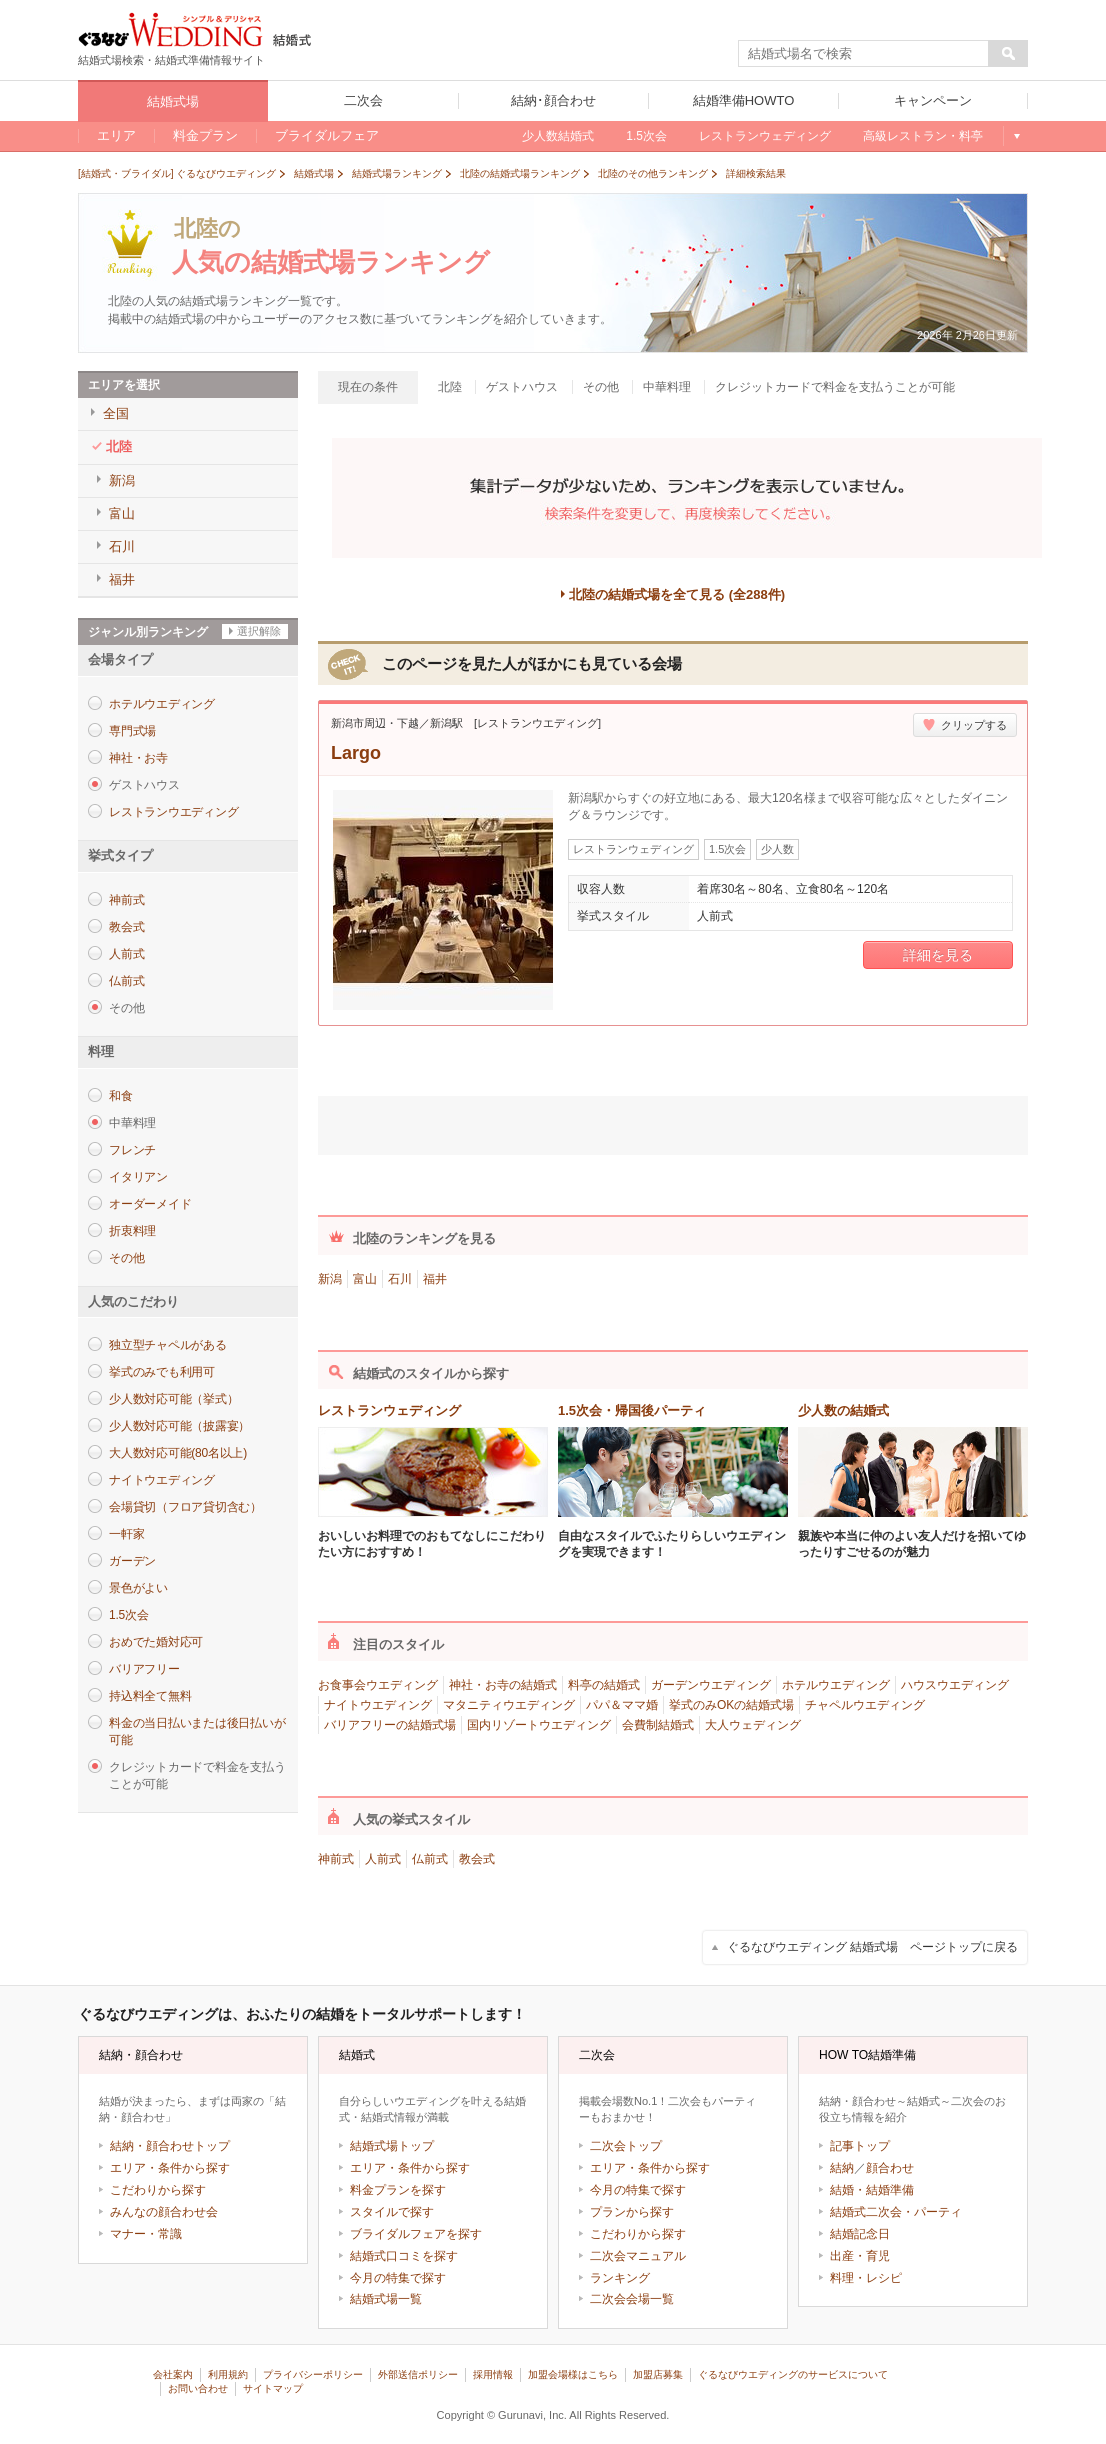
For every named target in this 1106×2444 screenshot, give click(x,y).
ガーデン (132, 1561)
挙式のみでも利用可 (162, 1372)
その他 (126, 1258)
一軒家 (126, 1534)
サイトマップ (273, 2388)
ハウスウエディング (955, 1685)
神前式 (126, 900)
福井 (435, 1279)
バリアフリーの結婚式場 (390, 1725)
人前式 (126, 954)
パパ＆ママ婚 (622, 1705)
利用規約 (228, 2374)
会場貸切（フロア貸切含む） (185, 1507)
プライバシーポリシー (313, 2374)
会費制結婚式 (658, 1725)
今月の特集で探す (398, 2278)
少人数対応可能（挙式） (173, 1399)
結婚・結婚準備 (872, 2190)
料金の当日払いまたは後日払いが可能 (197, 1731)
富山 (365, 1279)
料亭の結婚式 (604, 1685)
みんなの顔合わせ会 (164, 2212)
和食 (121, 1096)
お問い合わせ (198, 2388)
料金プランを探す (398, 2190)
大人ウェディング (753, 1725)
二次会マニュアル (638, 2256)
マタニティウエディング (509, 1705)
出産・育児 (860, 2256)
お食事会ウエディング (378, 1685)
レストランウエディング (173, 812)
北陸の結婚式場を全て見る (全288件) (677, 594)
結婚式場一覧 (386, 2299)
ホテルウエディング (162, 704)
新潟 (330, 1279)
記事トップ (860, 2146)
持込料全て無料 (150, 1696)
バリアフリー (144, 1669)
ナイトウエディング (162, 1480)
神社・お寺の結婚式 (503, 1685)
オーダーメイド (150, 1204)
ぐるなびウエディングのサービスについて (793, 2374)
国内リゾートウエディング (539, 1725)
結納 (842, 2168)
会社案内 (173, 2374)
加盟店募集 (658, 2374)
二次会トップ (626, 2146)
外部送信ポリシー (418, 2374)
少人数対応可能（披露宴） (179, 1426)
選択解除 (259, 631)
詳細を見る (938, 955)
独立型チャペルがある (168, 1345)
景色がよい (138, 1588)
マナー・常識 (146, 2234)
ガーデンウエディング (711, 1685)
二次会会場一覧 (632, 2299)
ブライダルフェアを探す (416, 2234)
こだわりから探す (158, 2190)
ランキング (620, 2278)
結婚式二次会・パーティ (896, 2212)
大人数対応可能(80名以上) (178, 1453)
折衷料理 (132, 1231)
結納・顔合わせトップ (170, 2146)
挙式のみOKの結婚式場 (731, 1705)
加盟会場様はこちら (573, 2374)
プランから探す (632, 2212)
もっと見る (1015, 136)
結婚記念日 (860, 2234)
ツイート (586, 1122)
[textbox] (864, 54)
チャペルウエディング (865, 1705)
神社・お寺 (138, 758)
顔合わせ (890, 2168)
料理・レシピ (866, 2278)
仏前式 (126, 981)
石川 (400, 1279)
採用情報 (493, 2374)
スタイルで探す (392, 2212)
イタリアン (138, 1177)
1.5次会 (128, 1615)
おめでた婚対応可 (156, 1642)
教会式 (126, 927)
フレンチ (132, 1150)
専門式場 (132, 731)
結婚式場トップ (392, 2146)
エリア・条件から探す (170, 2168)
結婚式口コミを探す (404, 2256)
